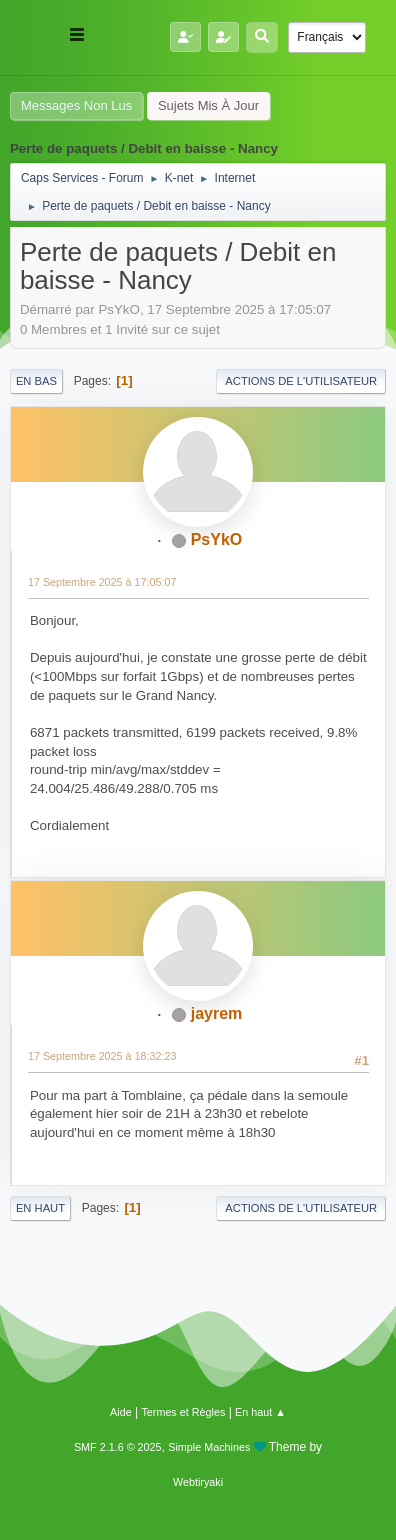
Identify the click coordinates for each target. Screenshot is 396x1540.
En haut (40, 1208)
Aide (121, 1412)
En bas (36, 381)
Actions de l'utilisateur (301, 381)
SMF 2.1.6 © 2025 (118, 1447)
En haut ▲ (260, 1412)
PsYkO (217, 539)
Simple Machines (209, 1447)
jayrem (217, 1013)
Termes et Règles (183, 1412)
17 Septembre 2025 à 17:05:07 (102, 582)
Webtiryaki (198, 1482)
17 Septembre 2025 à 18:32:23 (102, 1056)
